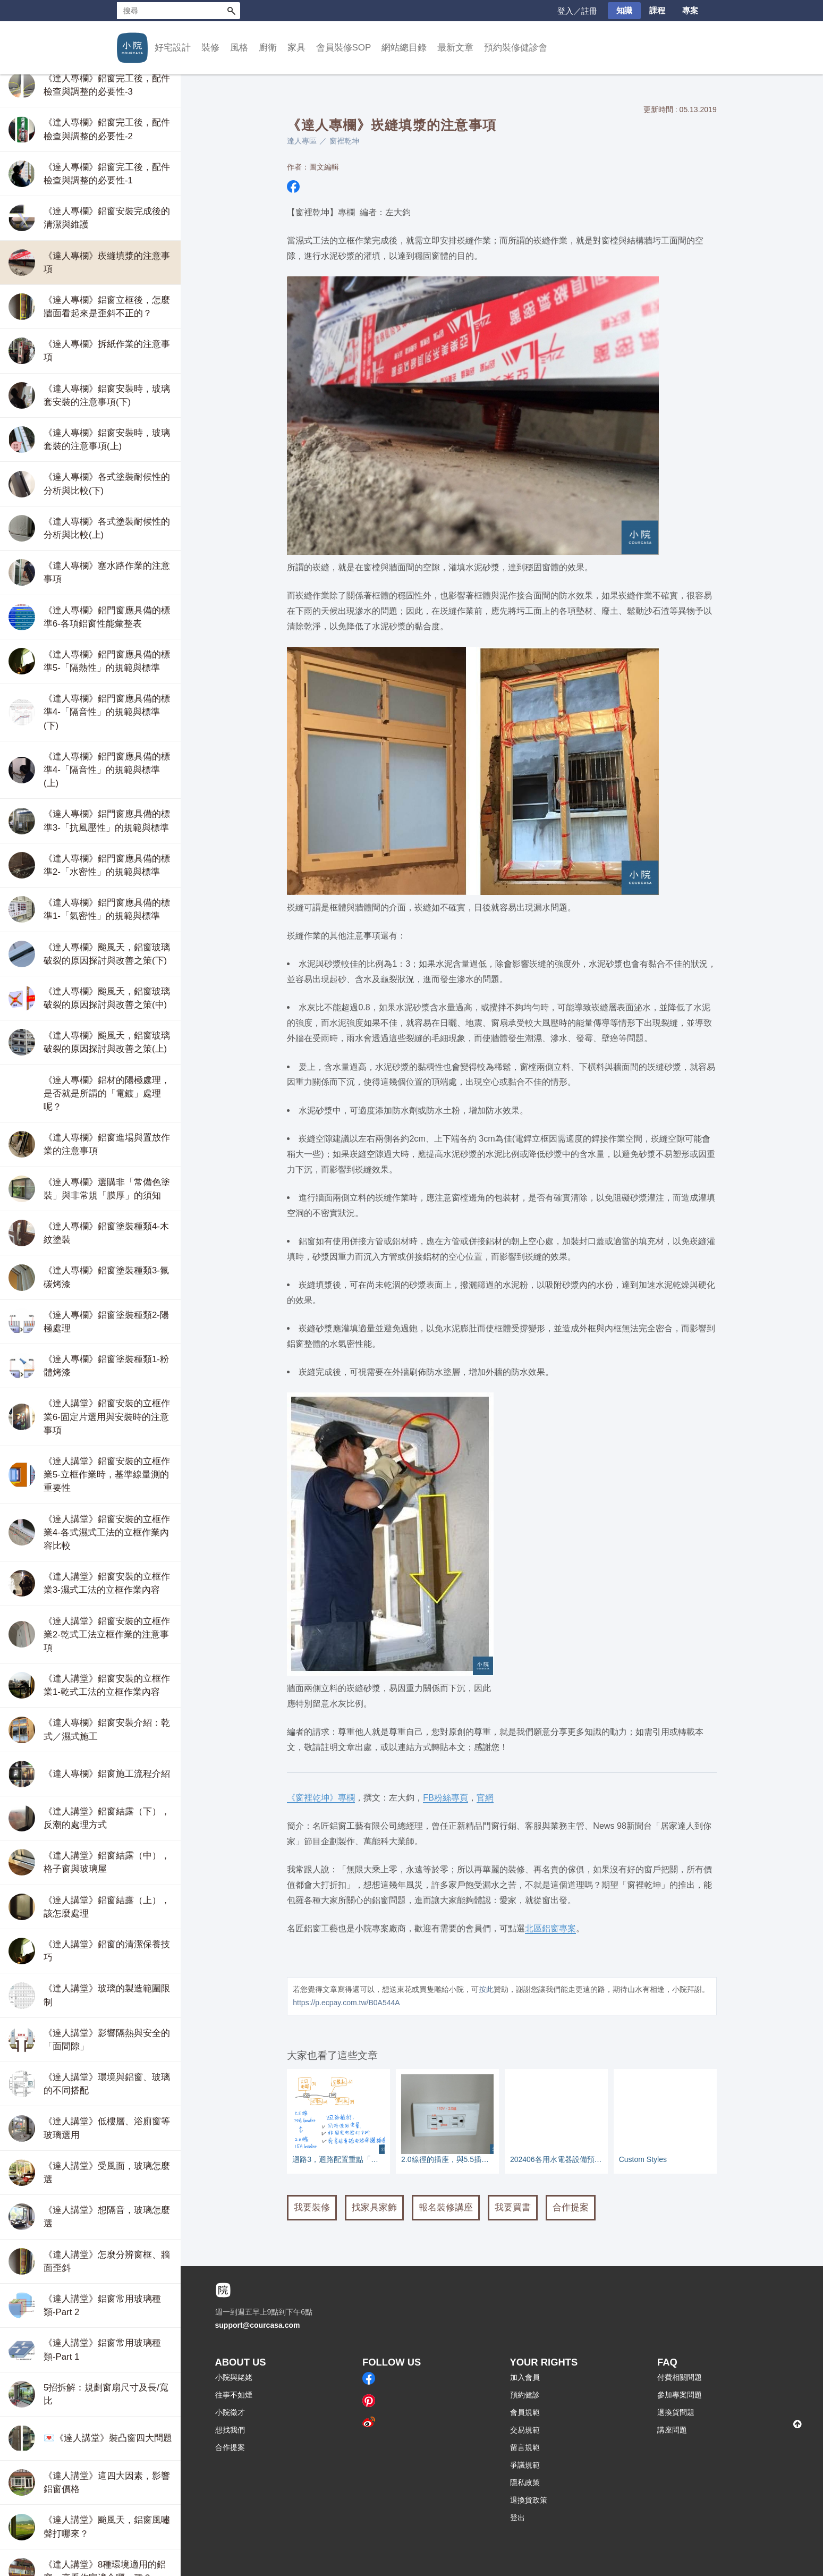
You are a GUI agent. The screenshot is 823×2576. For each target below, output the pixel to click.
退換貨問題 (675, 2412)
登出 (517, 2517)
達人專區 (302, 141)
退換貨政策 (528, 2500)
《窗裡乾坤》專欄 (321, 1797)
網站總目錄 (404, 48)
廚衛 (268, 48)
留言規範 (525, 2447)
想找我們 (230, 2430)
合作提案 (571, 2207)
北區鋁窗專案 (550, 1928)
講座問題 (672, 2430)
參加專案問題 (679, 2395)
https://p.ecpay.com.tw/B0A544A (346, 2002)
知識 (624, 10)
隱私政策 (525, 2482)
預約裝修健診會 (515, 48)
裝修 (210, 48)
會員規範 (525, 2412)
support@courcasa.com (257, 2325)
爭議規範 (525, 2465)
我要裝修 (312, 2207)
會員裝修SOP (343, 48)
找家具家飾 (374, 2207)
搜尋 (231, 10)
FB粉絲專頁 (445, 1797)
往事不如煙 (233, 2395)
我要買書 (513, 2207)
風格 (239, 48)
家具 (296, 48)
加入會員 (525, 2377)
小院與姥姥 (233, 2377)
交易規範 (525, 2430)
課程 (657, 10)
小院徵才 (230, 2412)
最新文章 (455, 48)
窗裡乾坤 (344, 141)
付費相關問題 (679, 2377)
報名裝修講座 (446, 2207)
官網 (485, 1797)
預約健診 (525, 2395)
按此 (486, 1989)
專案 (690, 10)
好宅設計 (173, 48)
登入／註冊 (577, 10)
